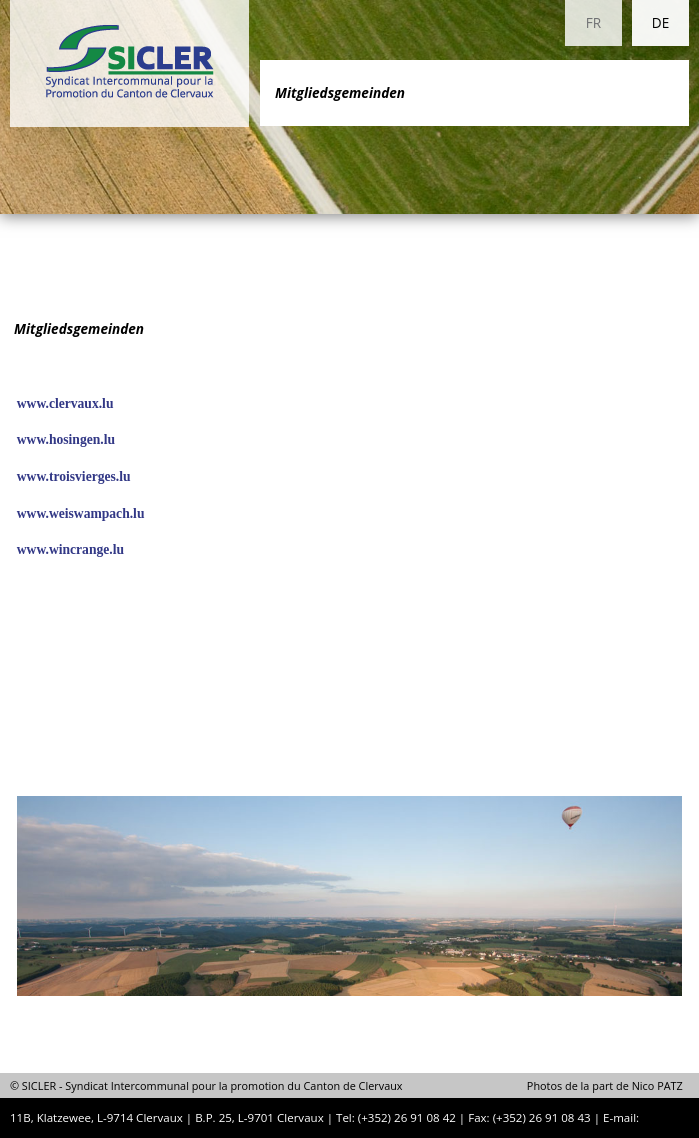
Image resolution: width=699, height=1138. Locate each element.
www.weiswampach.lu (81, 513)
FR (593, 22)
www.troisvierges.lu (74, 476)
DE (660, 22)
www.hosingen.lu (66, 439)
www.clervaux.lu (65, 403)
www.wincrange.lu (70, 549)
